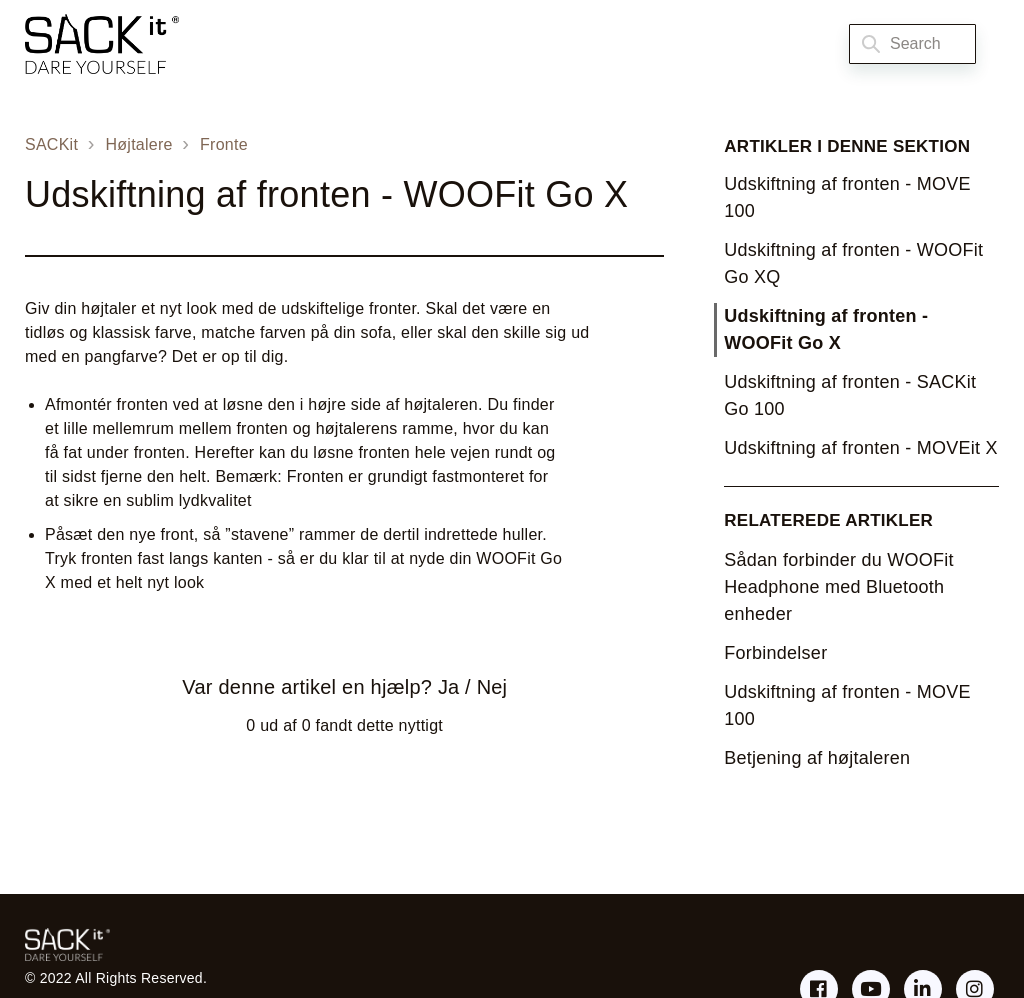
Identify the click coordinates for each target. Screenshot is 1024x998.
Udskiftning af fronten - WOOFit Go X (826, 329)
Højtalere (139, 144)
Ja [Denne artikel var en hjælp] (448, 687)
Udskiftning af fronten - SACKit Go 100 (850, 395)
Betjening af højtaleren (817, 758)
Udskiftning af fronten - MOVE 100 (847, 197)
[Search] (912, 44)
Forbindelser (775, 653)
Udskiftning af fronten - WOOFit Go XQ (853, 263)
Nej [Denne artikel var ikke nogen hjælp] (492, 687)
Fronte (224, 144)
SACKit (51, 144)
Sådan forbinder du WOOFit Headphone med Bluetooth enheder (838, 587)
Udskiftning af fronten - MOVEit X (860, 448)
